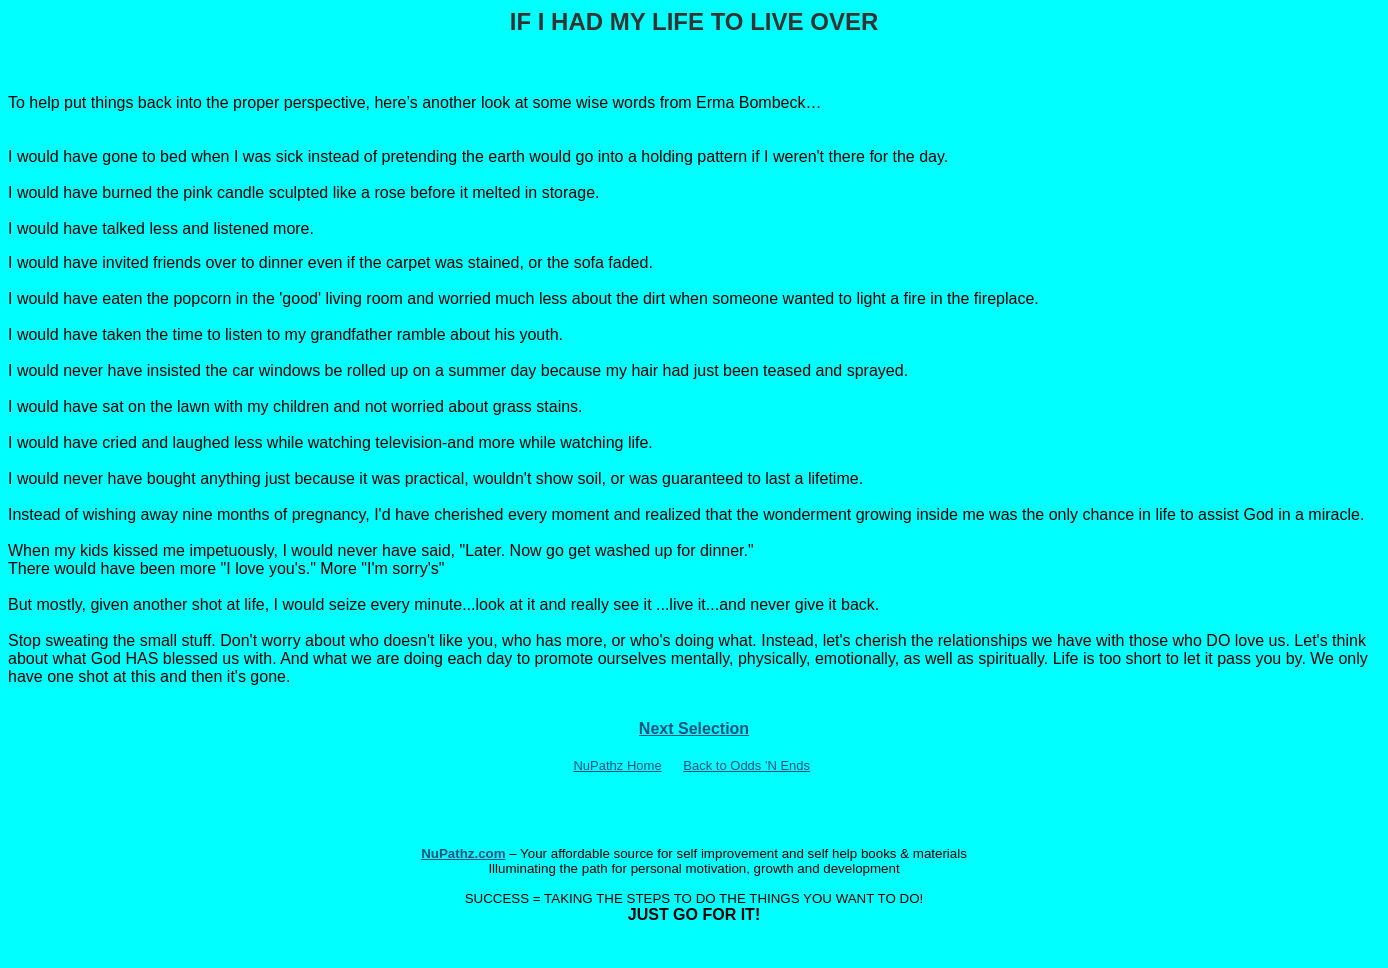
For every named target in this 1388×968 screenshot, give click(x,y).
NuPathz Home (617, 765)
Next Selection (694, 728)
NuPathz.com (463, 853)
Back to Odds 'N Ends (746, 765)
